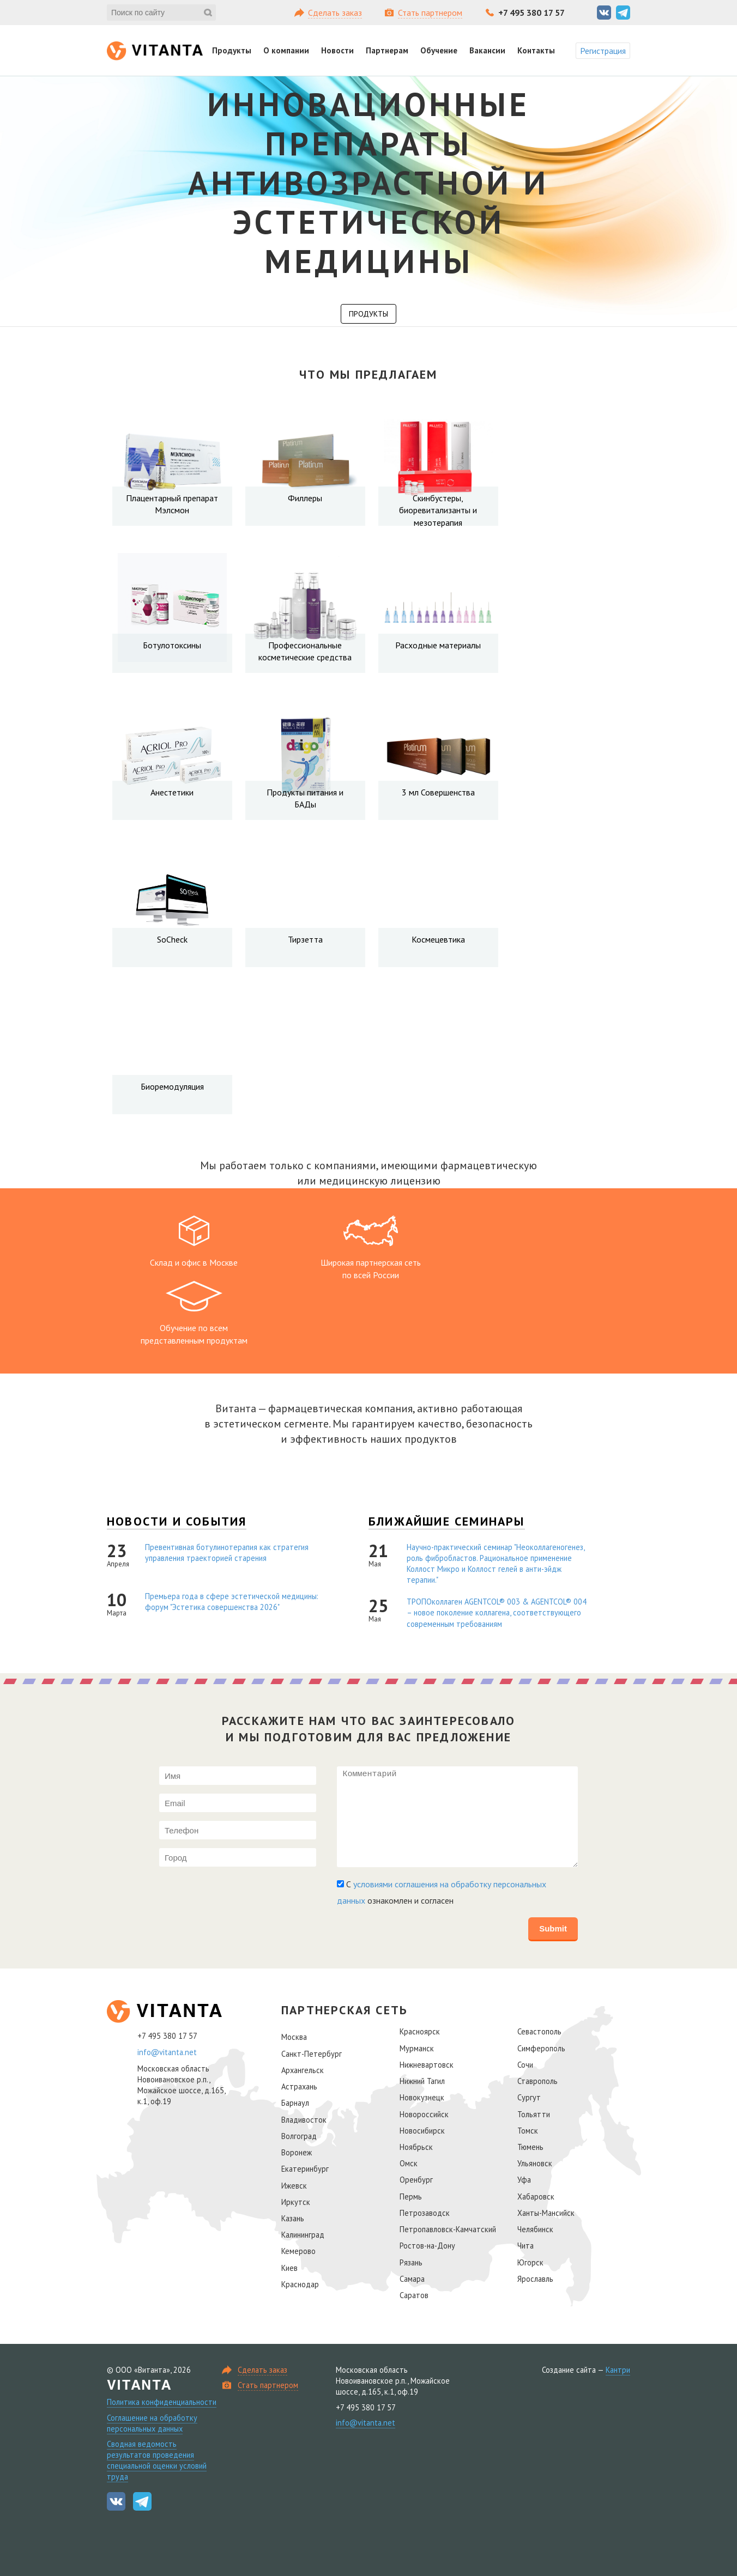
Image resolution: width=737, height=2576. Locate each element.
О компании (286, 50)
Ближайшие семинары (446, 1521)
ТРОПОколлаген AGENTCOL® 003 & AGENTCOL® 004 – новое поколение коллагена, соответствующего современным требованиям (497, 1613)
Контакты (536, 50)
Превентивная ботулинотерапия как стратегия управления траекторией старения (227, 1552)
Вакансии (487, 50)
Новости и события (176, 1521)
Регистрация (603, 50)
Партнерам (387, 50)
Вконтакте (604, 12)
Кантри (618, 2370)
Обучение (438, 50)
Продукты (231, 50)
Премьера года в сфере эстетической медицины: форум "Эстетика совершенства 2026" (231, 1601)
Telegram (623, 12)
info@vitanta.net (167, 2052)
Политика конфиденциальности (161, 2402)
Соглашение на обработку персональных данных (152, 2423)
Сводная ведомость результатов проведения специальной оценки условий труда (157, 2460)
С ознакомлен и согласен (441, 1892)
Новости (337, 50)
